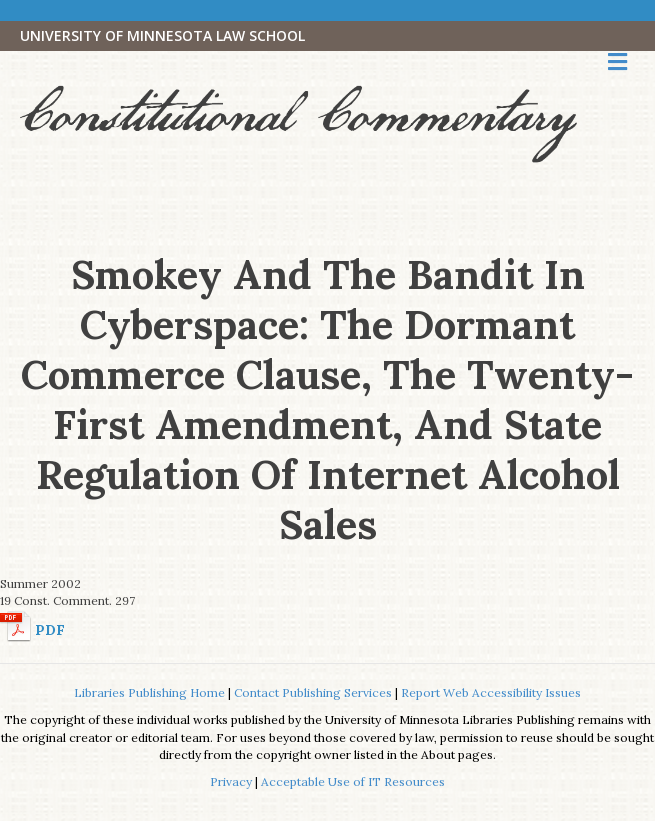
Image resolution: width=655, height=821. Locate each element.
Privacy (231, 781)
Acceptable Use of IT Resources (353, 781)
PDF (50, 630)
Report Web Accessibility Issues (491, 692)
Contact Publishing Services (313, 692)
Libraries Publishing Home (149, 692)
